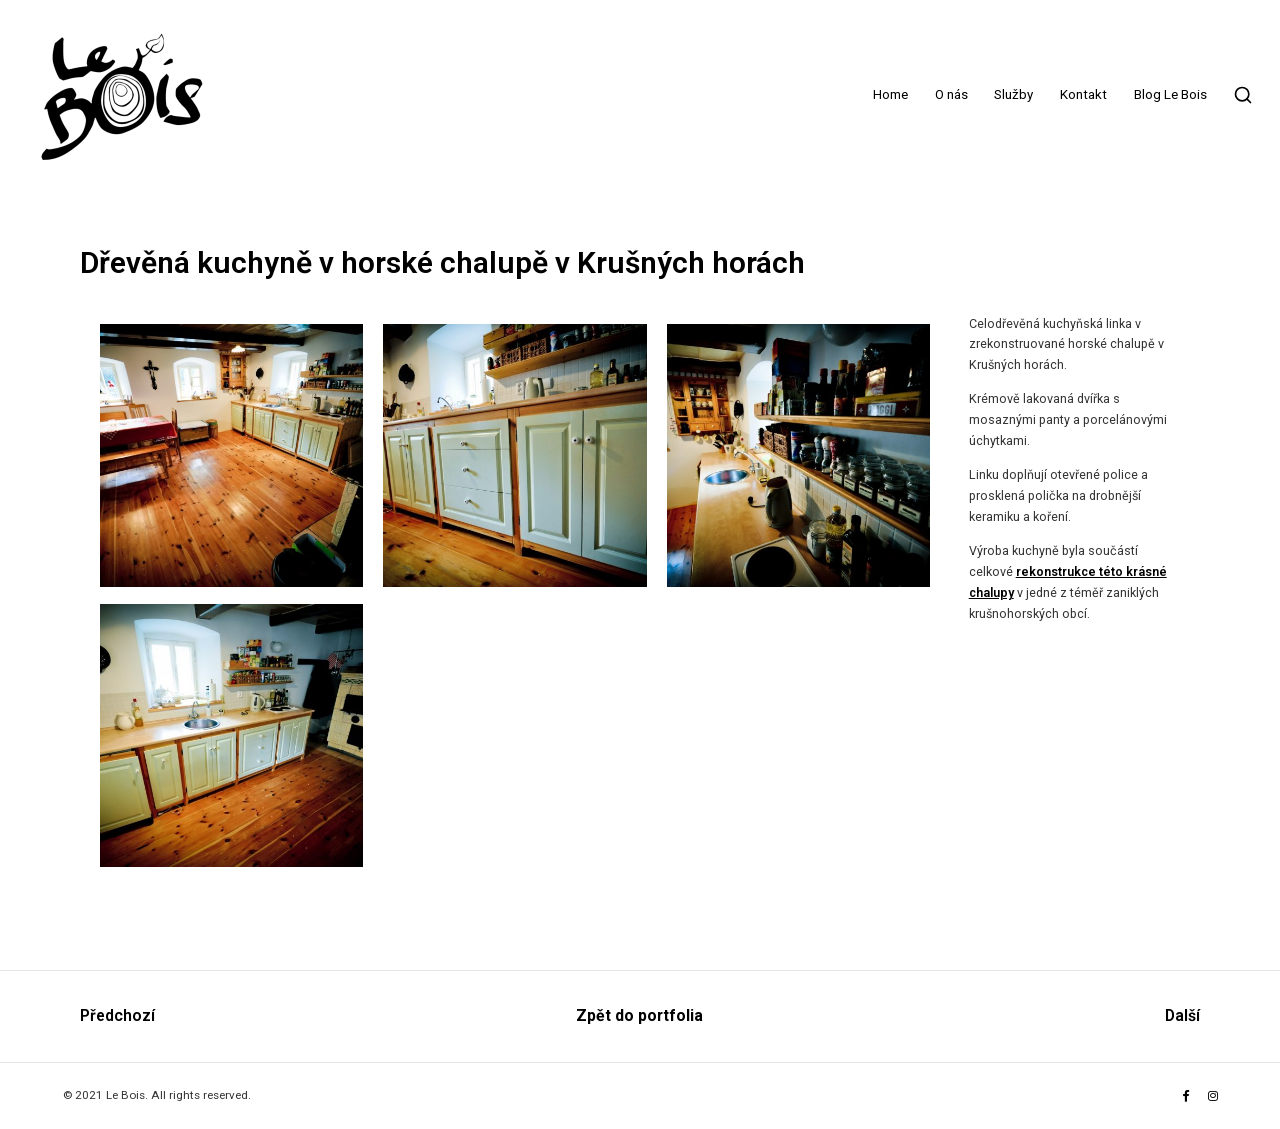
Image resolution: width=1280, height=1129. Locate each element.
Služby (1013, 94)
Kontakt (1083, 94)
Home (890, 94)
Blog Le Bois (1170, 94)
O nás (951, 94)
